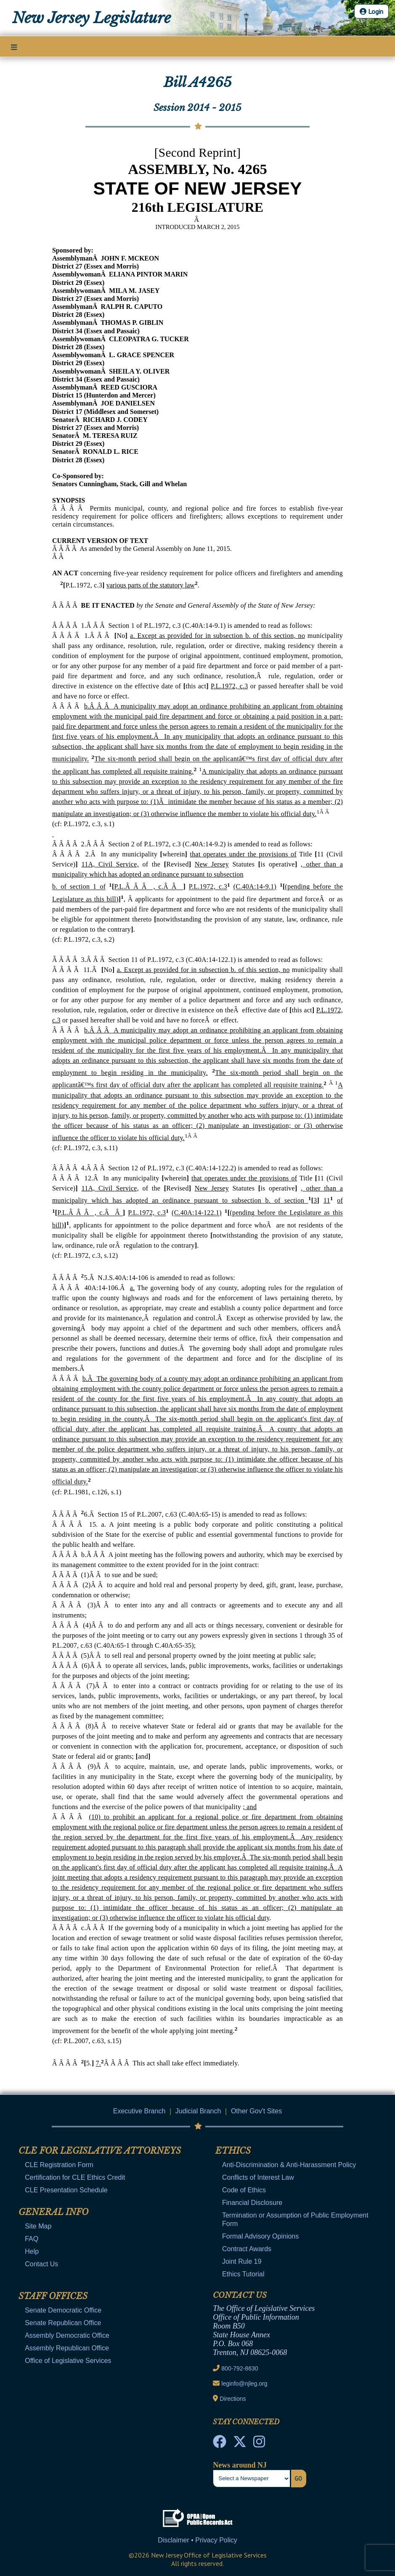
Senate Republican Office (63, 2322)
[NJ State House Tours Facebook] (219, 2444)
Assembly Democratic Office (67, 2335)
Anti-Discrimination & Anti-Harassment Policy (289, 2164)
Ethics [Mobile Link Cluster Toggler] (233, 2151)
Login (371, 11)
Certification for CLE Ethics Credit (75, 2177)
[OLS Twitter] (240, 2444)
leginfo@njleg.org (244, 2383)
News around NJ (240, 2465)
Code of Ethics (244, 2190)
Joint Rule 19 (241, 2261)
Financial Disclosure (252, 2202)
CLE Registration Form (59, 2164)
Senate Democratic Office (63, 2310)
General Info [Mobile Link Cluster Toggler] (53, 2212)
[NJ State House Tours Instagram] (259, 2444)
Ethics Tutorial (243, 2274)
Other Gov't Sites (256, 2111)
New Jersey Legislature (91, 17)
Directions (233, 2398)
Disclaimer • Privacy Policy (197, 2540)
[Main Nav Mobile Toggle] (14, 47)
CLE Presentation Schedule (66, 2190)
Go (298, 2478)
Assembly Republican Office (67, 2348)
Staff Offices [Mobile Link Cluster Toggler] (53, 2296)
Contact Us (41, 2264)
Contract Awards (246, 2248)
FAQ (31, 2238)
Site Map (38, 2226)
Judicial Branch (198, 2111)
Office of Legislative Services (68, 2360)
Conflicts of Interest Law (258, 2177)
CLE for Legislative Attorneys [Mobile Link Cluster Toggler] (100, 2151)
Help (32, 2251)
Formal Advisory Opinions (260, 2236)
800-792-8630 (239, 2368)
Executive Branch (139, 2111)
